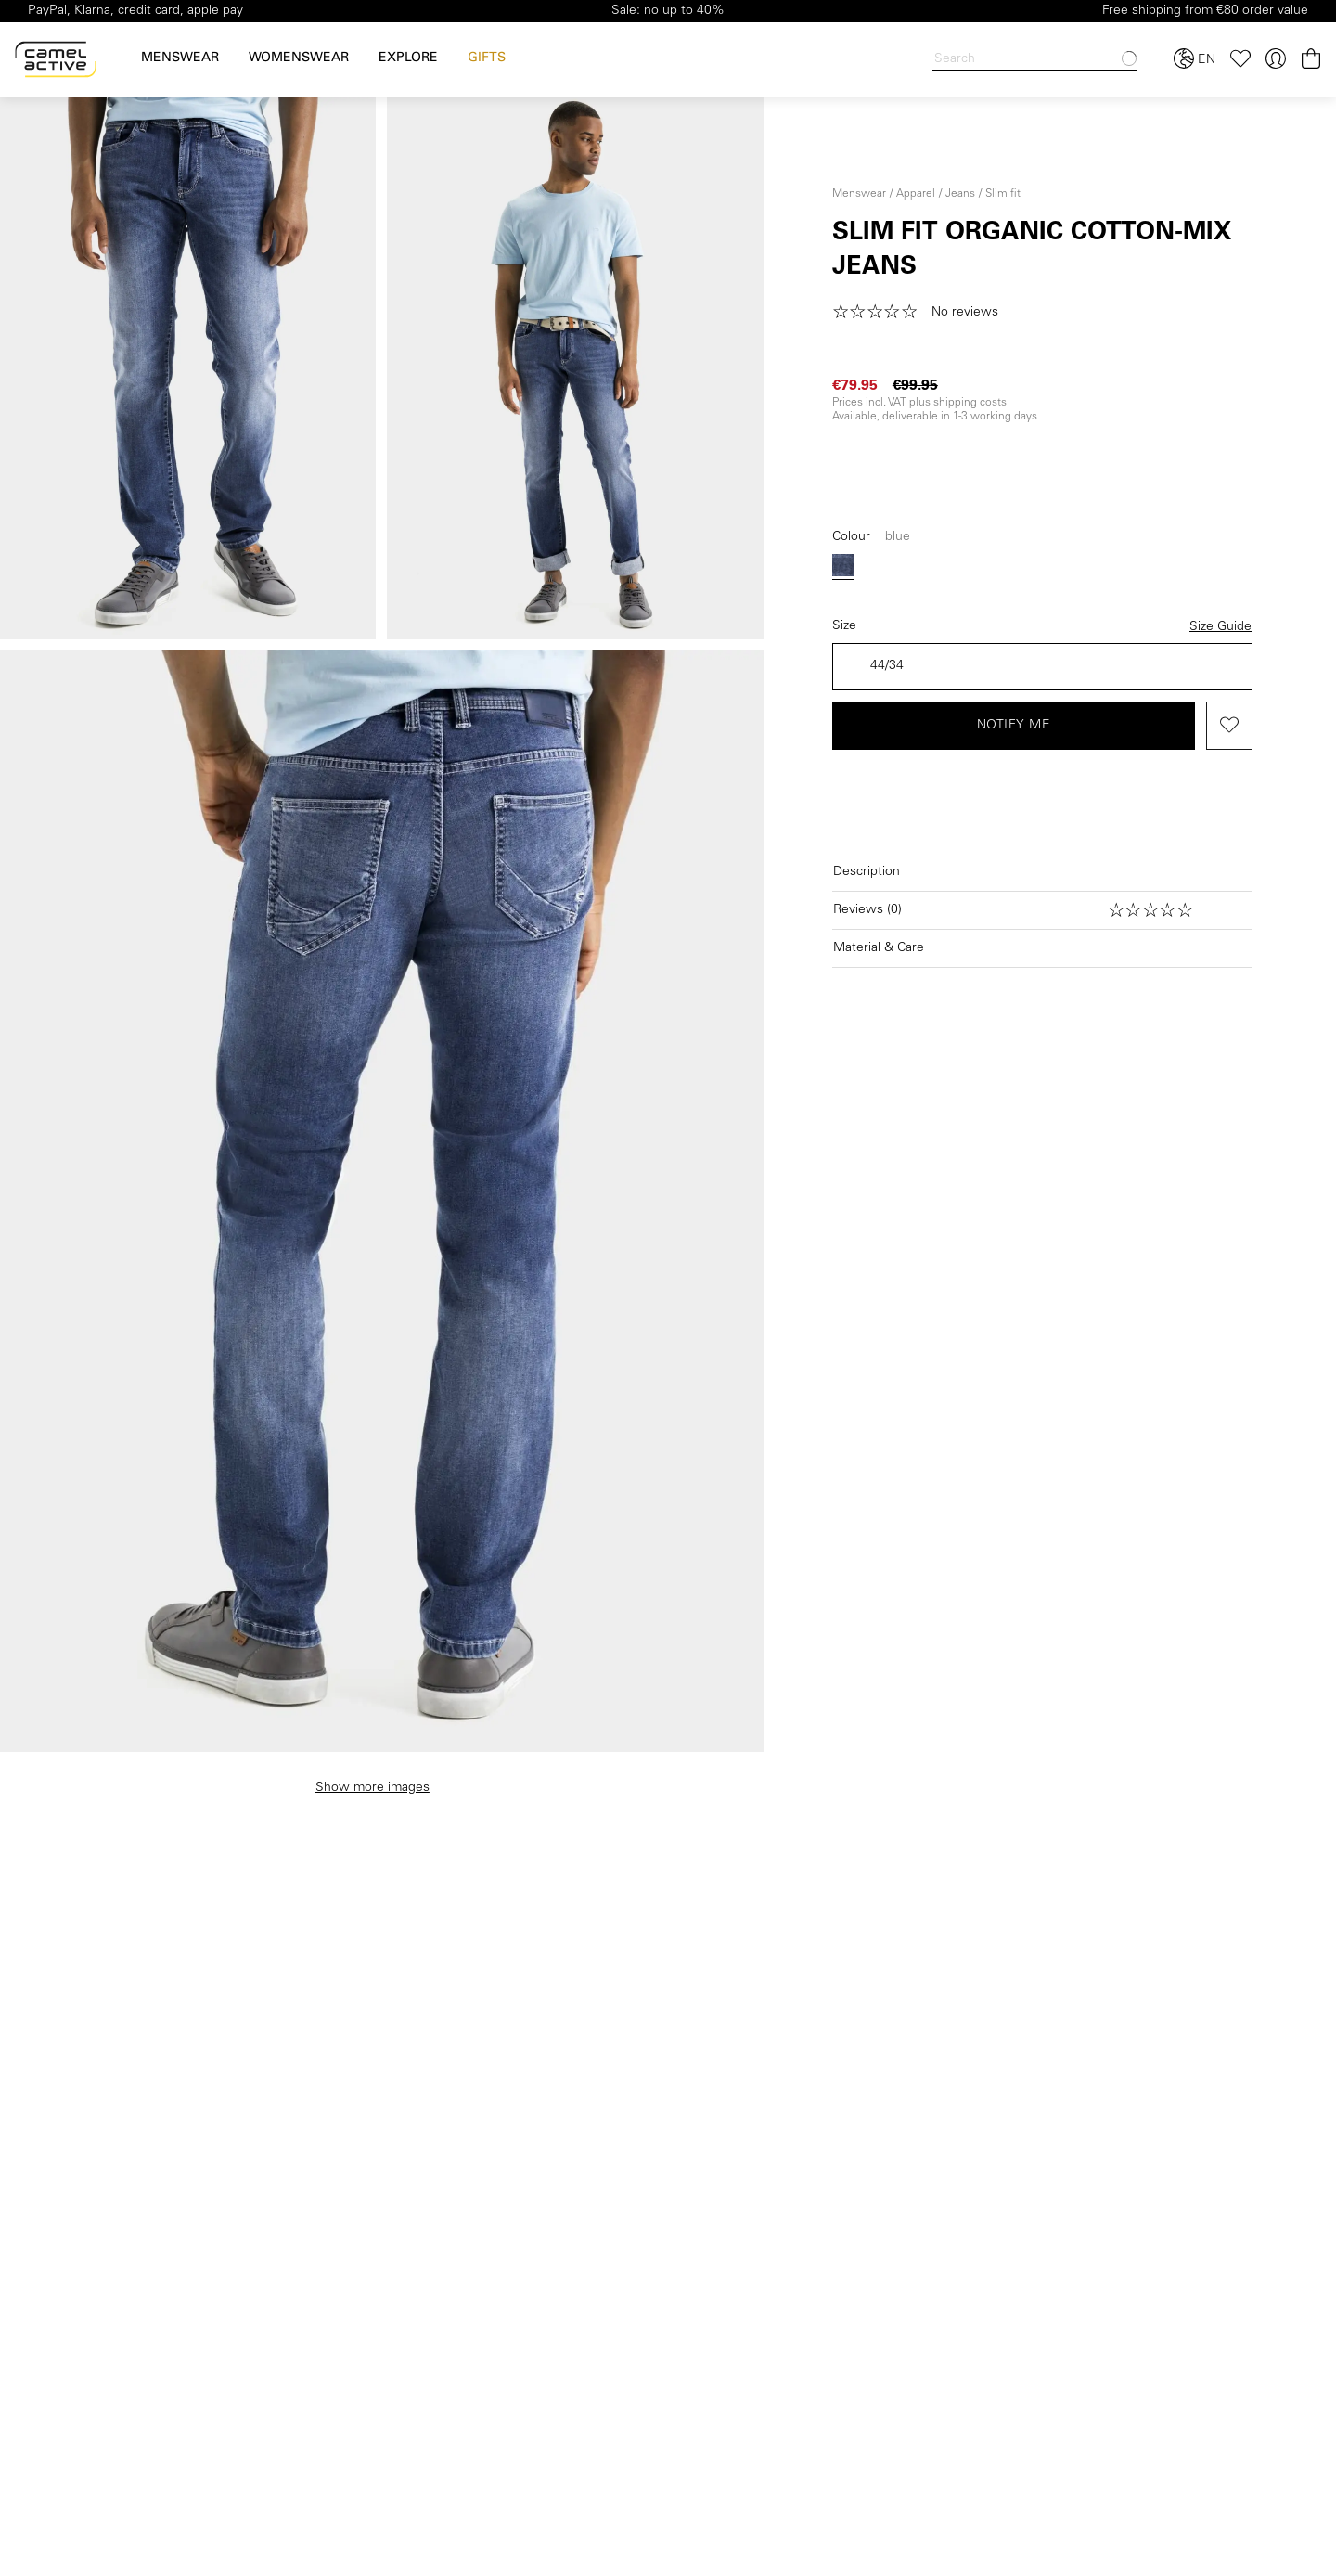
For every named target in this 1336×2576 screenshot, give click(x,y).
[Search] (1034, 60)
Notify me (1014, 725)
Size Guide (1220, 627)
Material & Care (878, 948)
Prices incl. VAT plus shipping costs (919, 402)
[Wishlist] (1240, 59)
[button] (921, 312)
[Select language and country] (1194, 59)
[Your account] (1275, 59)
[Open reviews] (1042, 910)
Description (866, 872)
